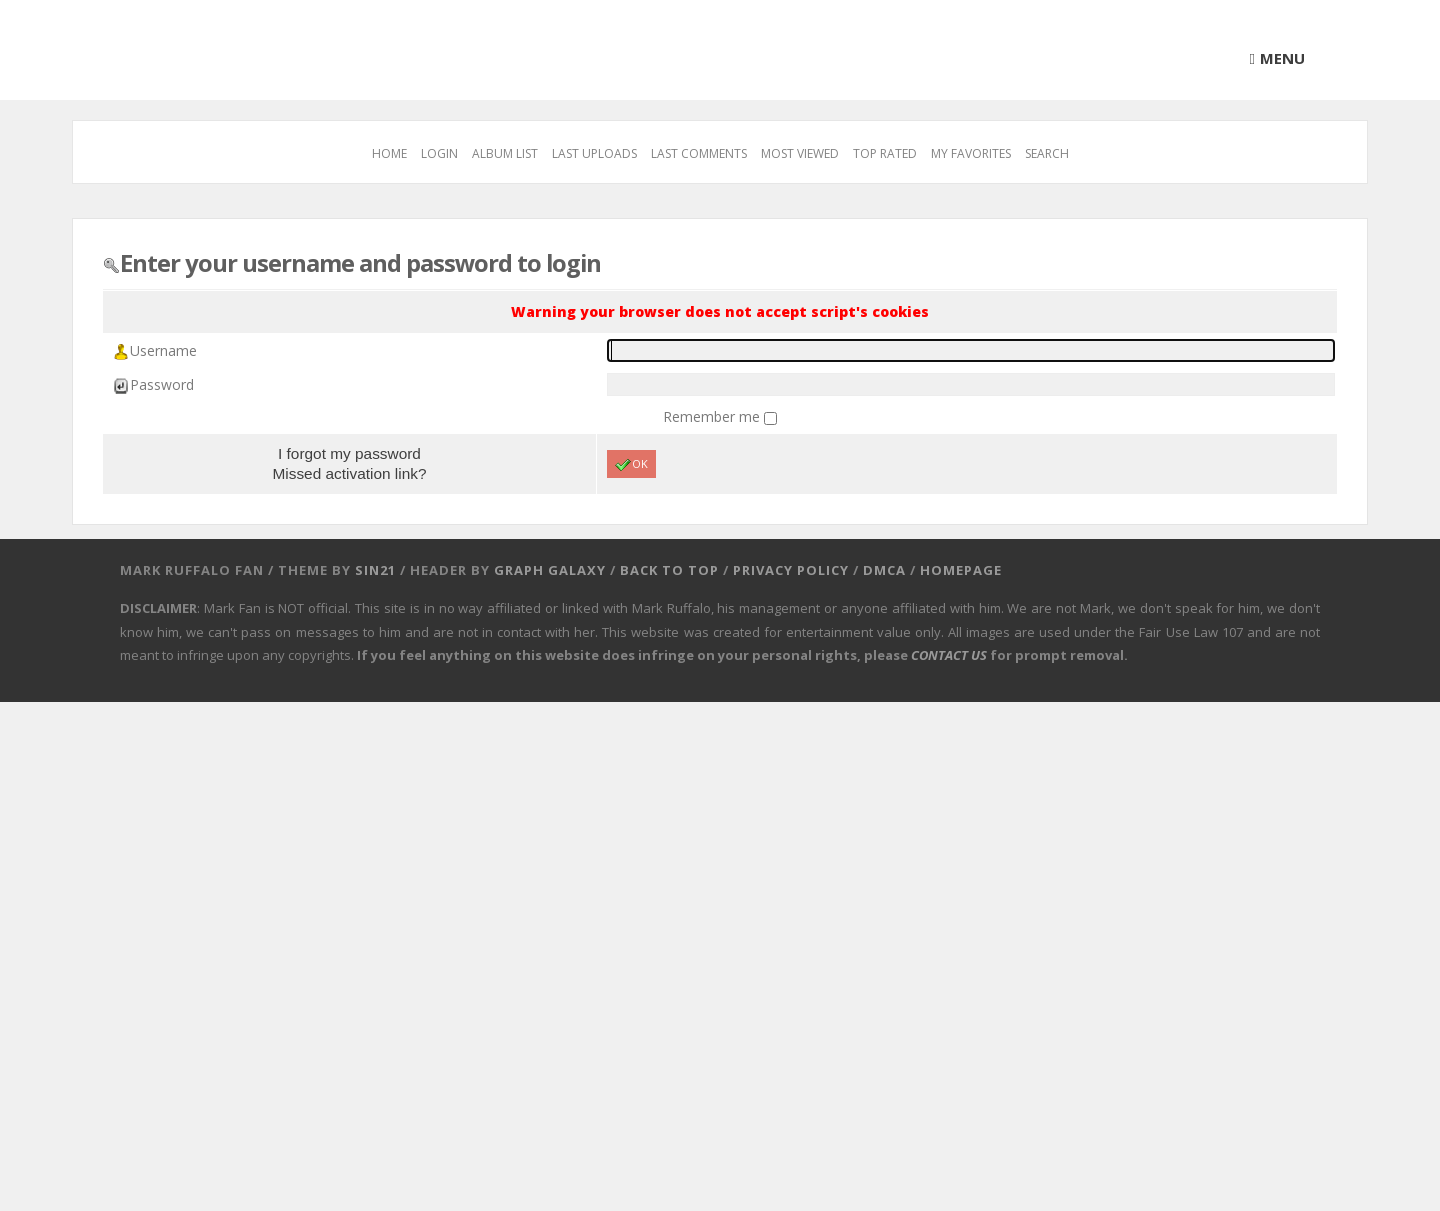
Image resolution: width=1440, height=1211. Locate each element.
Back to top (669, 570)
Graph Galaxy (550, 570)
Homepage (961, 570)
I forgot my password (349, 453)
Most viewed (800, 153)
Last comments (699, 153)
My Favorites (971, 153)
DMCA (884, 570)
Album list (505, 153)
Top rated (885, 153)
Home (389, 153)
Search (1047, 153)
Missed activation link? (349, 473)
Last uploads (594, 153)
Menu (1282, 58)
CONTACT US (949, 655)
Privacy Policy (791, 570)
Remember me (713, 416)
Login (439, 153)
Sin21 (375, 570)
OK (631, 464)
